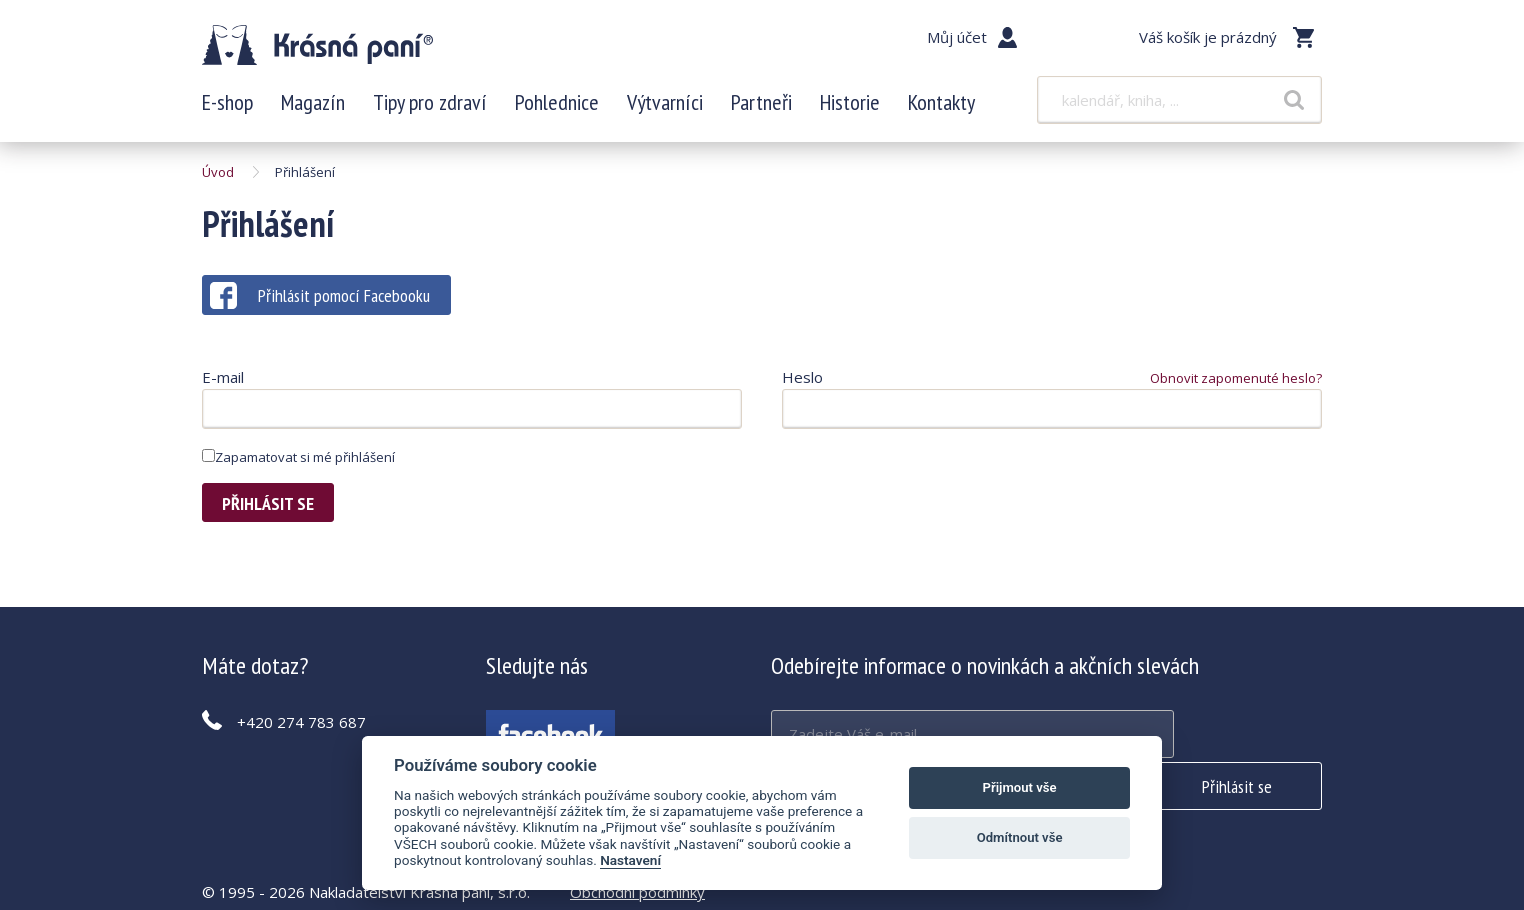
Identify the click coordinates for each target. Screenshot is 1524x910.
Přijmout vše (1020, 787)
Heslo (802, 384)
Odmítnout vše (1020, 837)
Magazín (313, 110)
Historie (850, 110)
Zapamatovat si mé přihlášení (298, 464)
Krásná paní (335, 50)
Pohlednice (557, 110)
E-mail (223, 384)
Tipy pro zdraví (430, 110)
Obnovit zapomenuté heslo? (1236, 385)
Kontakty (941, 110)
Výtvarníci (665, 110)
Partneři (761, 110)
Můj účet (957, 37)
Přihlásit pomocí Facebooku (320, 302)
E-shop (227, 110)
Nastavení (630, 860)
